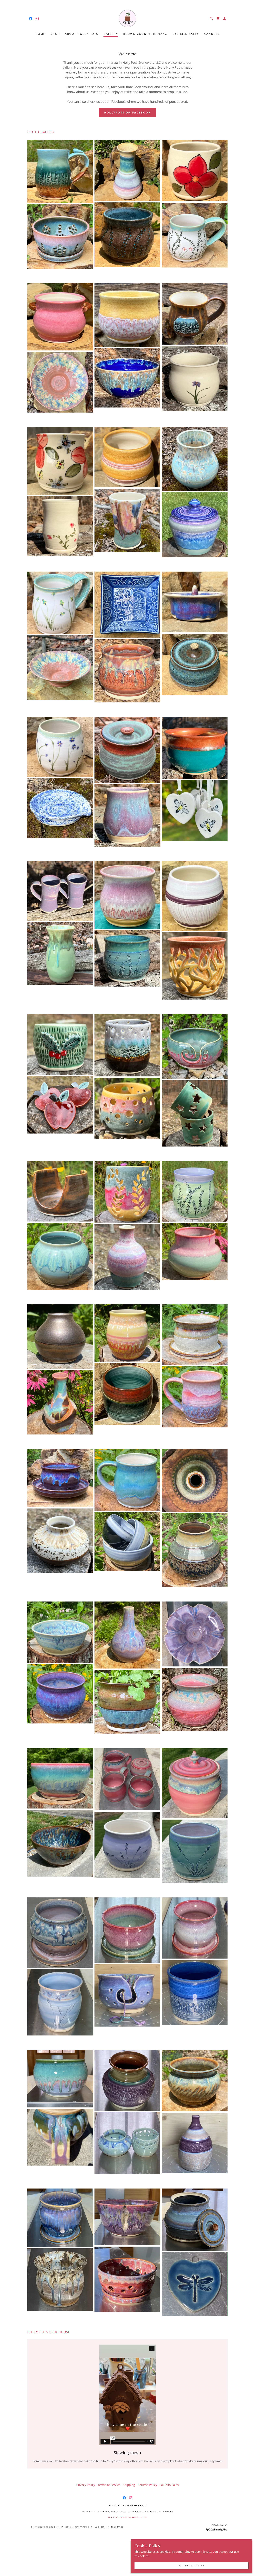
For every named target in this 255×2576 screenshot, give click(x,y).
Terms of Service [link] (109, 2523)
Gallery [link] (110, 34)
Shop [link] (55, 34)
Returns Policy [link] (147, 2523)
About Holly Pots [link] (81, 34)
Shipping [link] (129, 2523)
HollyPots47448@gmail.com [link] (127, 2555)
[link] (30, 18)
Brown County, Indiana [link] (145, 34)
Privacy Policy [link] (85, 2523)
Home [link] (40, 34)
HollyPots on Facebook (127, 112)
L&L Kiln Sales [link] (186, 34)
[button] (224, 18)
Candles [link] (212, 34)
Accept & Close (218, 2564)
